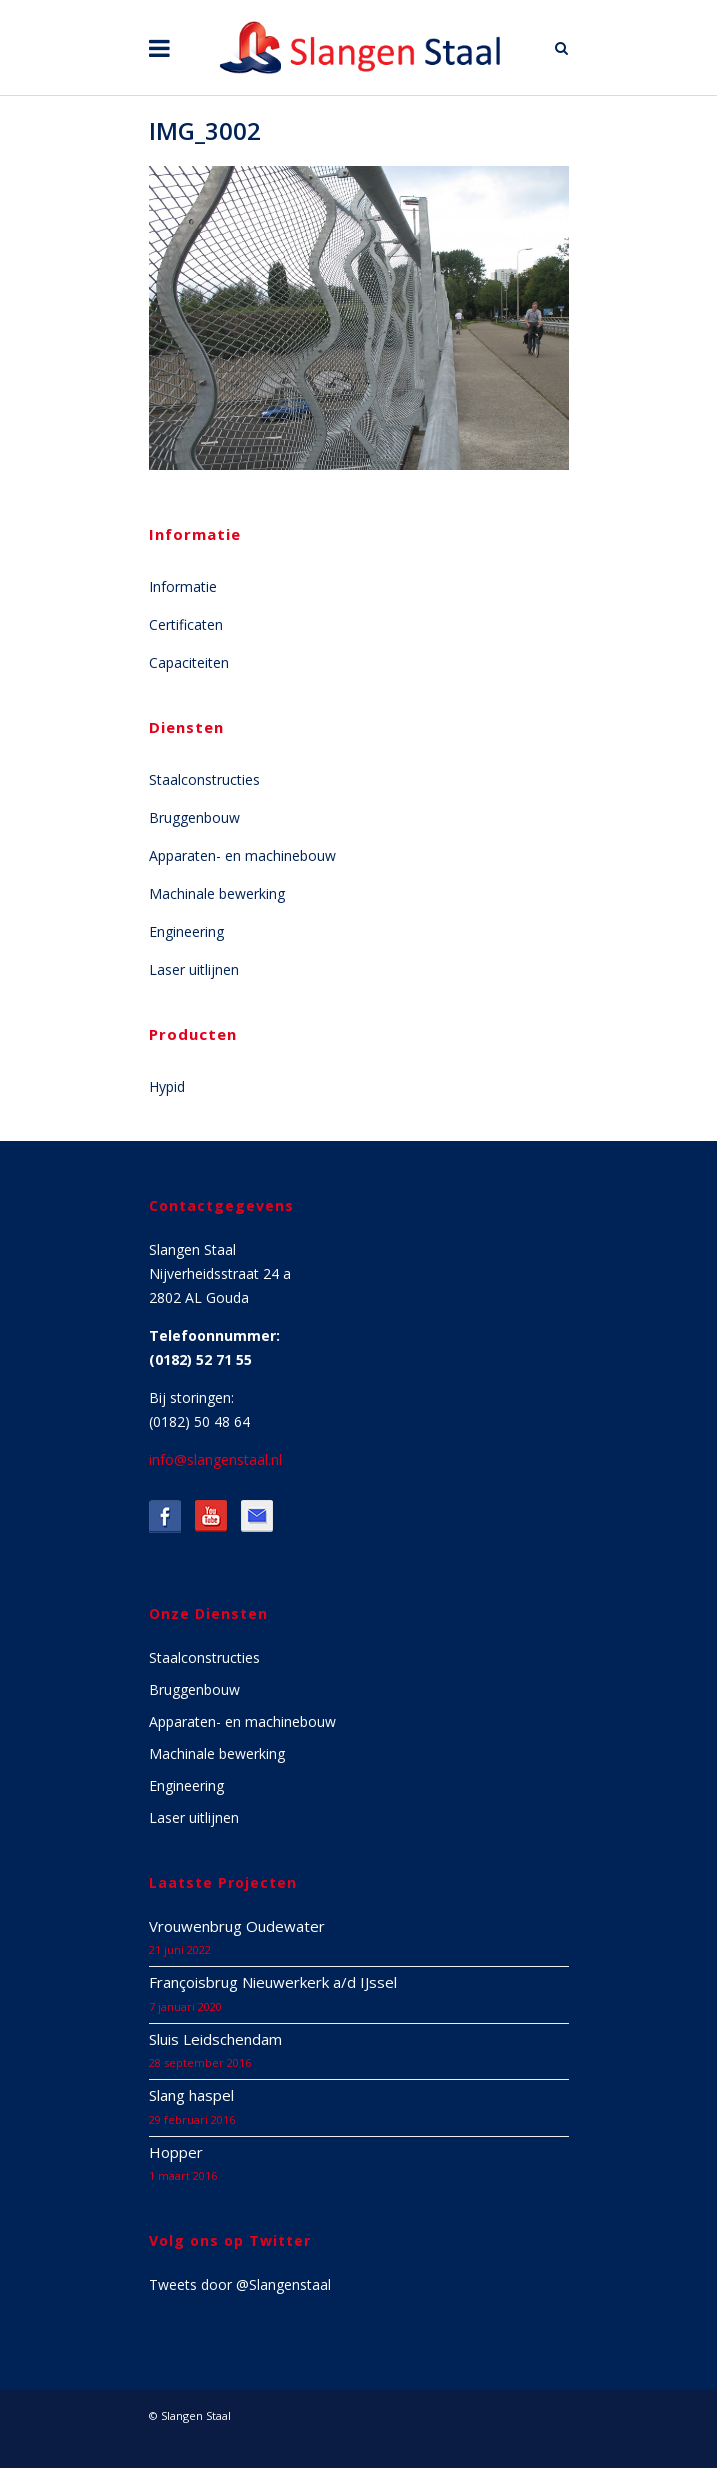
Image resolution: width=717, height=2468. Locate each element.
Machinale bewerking (217, 893)
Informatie (183, 586)
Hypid (167, 1086)
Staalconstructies (204, 779)
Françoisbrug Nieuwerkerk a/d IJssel (273, 1982)
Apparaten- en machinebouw (242, 855)
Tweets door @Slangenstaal (240, 2284)
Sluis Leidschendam (215, 2039)
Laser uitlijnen (194, 969)
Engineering (186, 931)
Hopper (176, 2152)
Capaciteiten (189, 662)
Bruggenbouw (194, 817)
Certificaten (186, 624)
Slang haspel (191, 2095)
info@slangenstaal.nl (215, 1459)
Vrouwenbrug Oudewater (237, 1926)
